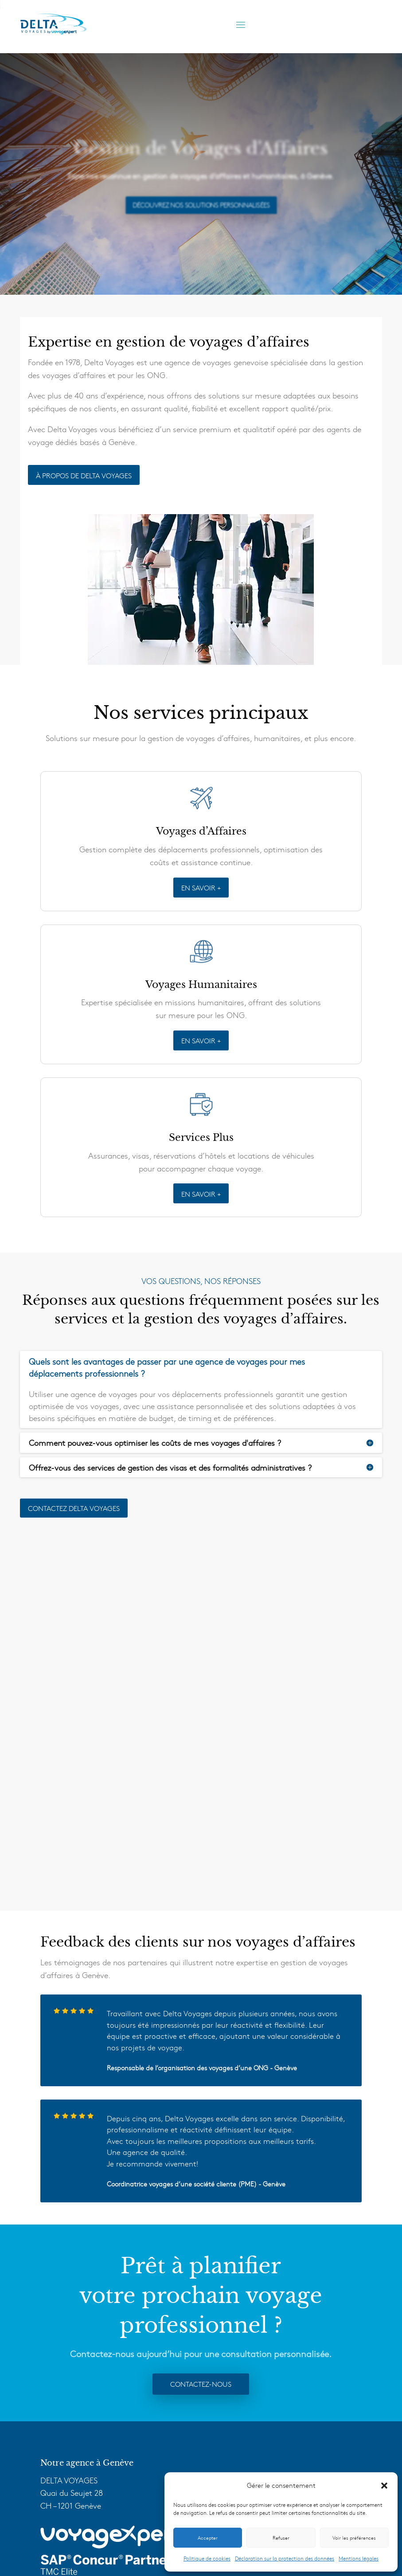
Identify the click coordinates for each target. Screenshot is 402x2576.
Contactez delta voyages (74, 1508)
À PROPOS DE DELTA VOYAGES (84, 475)
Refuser (281, 2537)
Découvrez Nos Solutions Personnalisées (201, 204)
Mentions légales (359, 2558)
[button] (384, 2485)
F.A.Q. (55, 2445)
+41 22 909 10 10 (86, 2295)
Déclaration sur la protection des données (284, 2558)
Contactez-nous (200, 2029)
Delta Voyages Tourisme (87, 2466)
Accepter (208, 2537)
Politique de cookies (206, 2558)
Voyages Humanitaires (85, 2394)
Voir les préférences (354, 2537)
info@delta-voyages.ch (116, 2308)
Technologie (65, 2420)
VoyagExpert (67, 2433)
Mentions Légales (162, 2543)
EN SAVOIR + (201, 887)
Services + (62, 2407)
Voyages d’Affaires (77, 2382)
